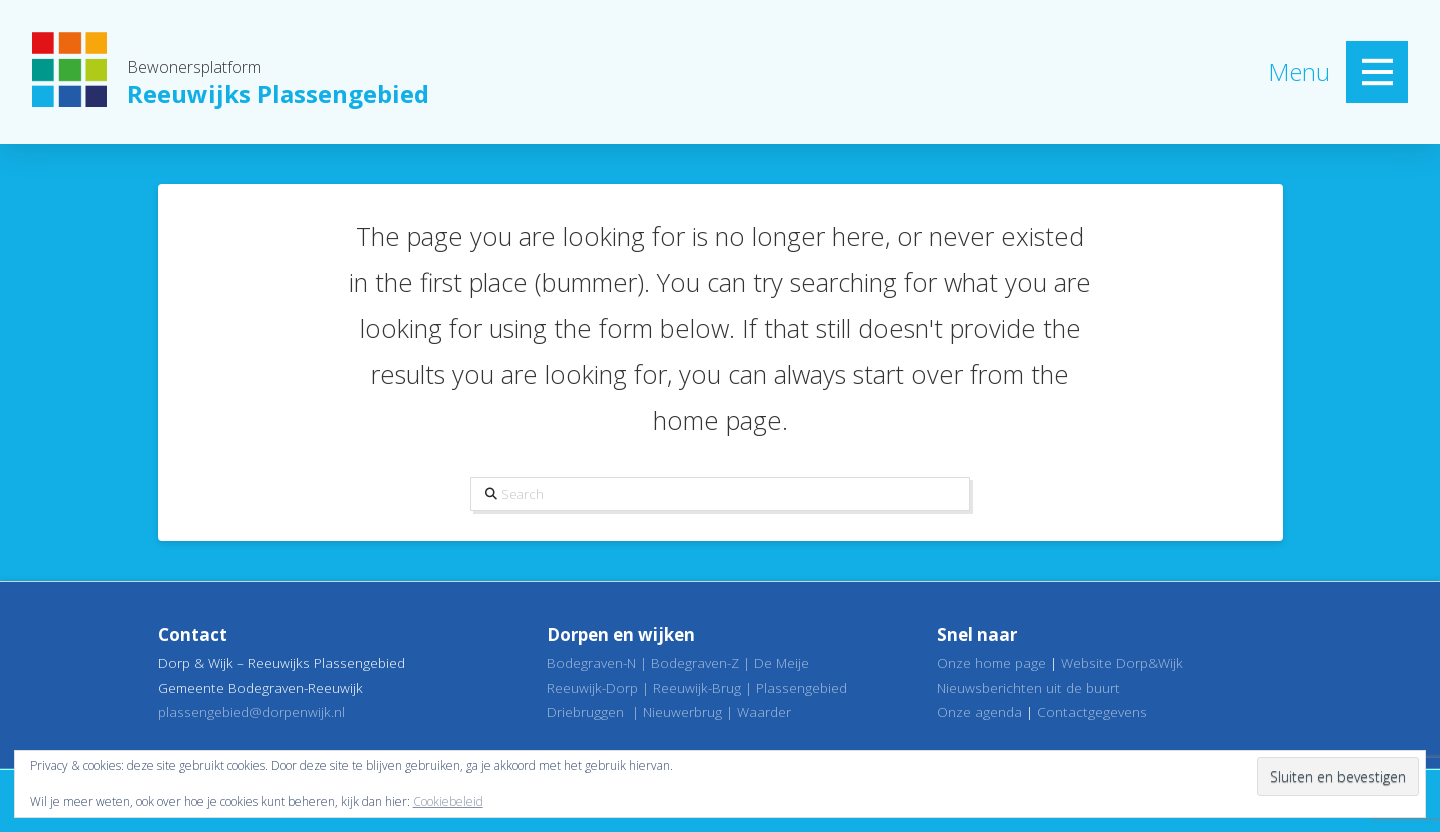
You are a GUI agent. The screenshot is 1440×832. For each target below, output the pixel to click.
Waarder (764, 711)
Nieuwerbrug (682, 711)
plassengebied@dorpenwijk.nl (251, 711)
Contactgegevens (1092, 711)
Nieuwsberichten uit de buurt (1028, 687)
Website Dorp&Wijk (1122, 662)
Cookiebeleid (448, 801)
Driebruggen (585, 711)
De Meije (781, 662)
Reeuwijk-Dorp (592, 687)
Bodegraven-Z (695, 662)
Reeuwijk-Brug (697, 687)
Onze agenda (979, 711)
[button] (1377, 72)
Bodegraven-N (591, 662)
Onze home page (991, 662)
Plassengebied (801, 687)
